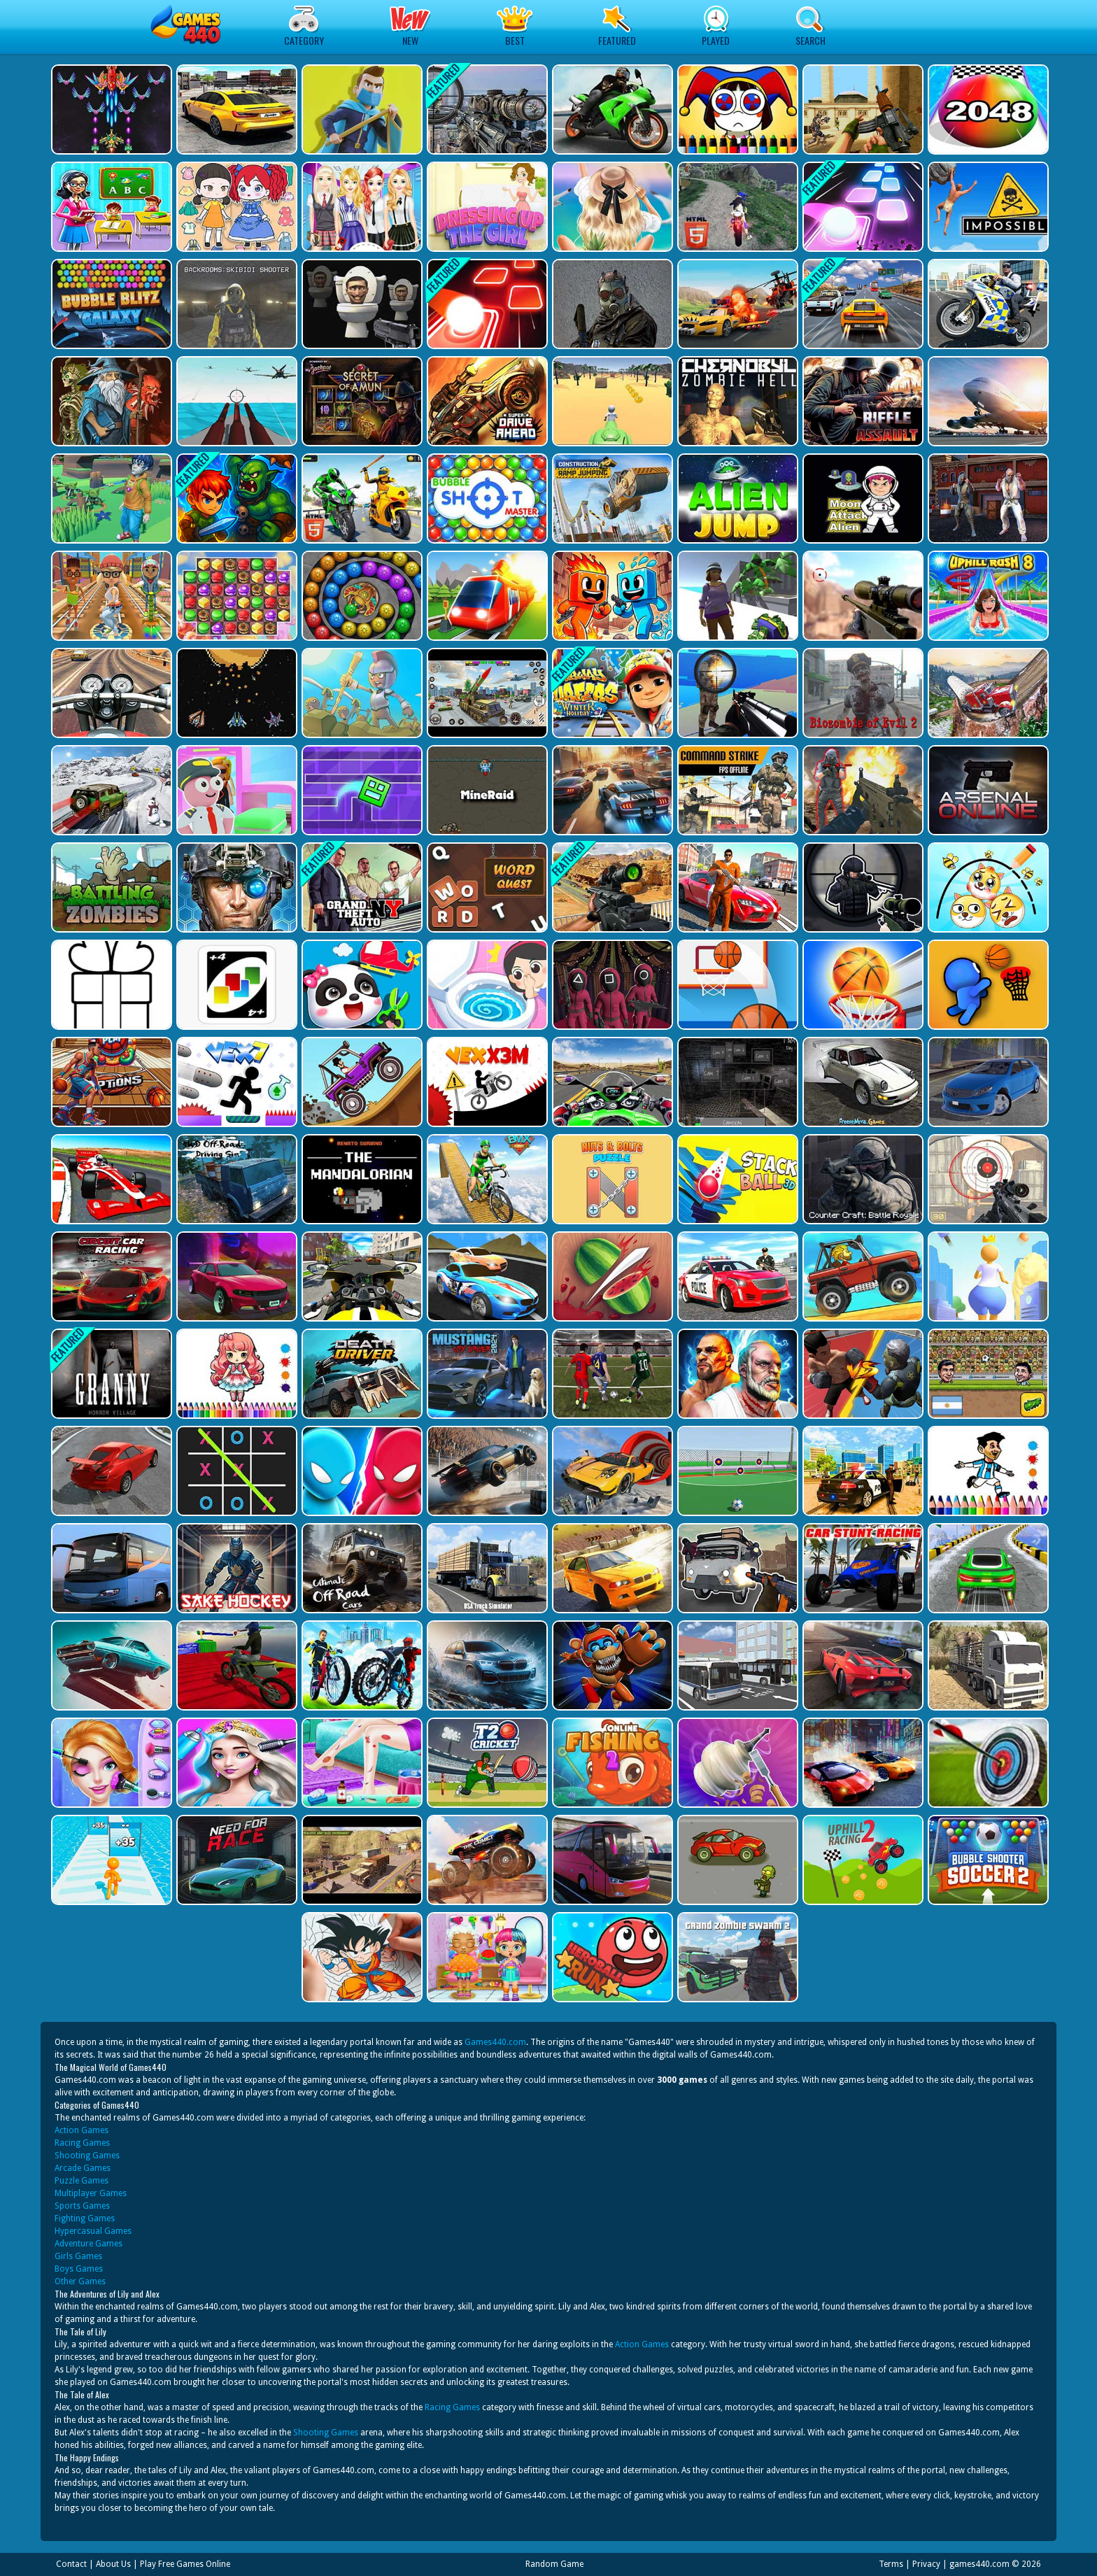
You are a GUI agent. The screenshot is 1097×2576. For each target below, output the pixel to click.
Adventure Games (88, 2244)
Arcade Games (83, 2168)
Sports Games (82, 2206)
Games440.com (495, 2042)
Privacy (926, 2564)
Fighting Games (85, 2218)
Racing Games (82, 2143)
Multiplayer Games (91, 2193)
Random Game (554, 2564)
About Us (113, 2564)
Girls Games (78, 2256)
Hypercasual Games (93, 2231)
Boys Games (79, 2269)
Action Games (81, 2130)
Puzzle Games (81, 2181)
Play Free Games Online (185, 2564)
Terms (891, 2564)
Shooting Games (87, 2155)
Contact (71, 2564)
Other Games (80, 2281)
